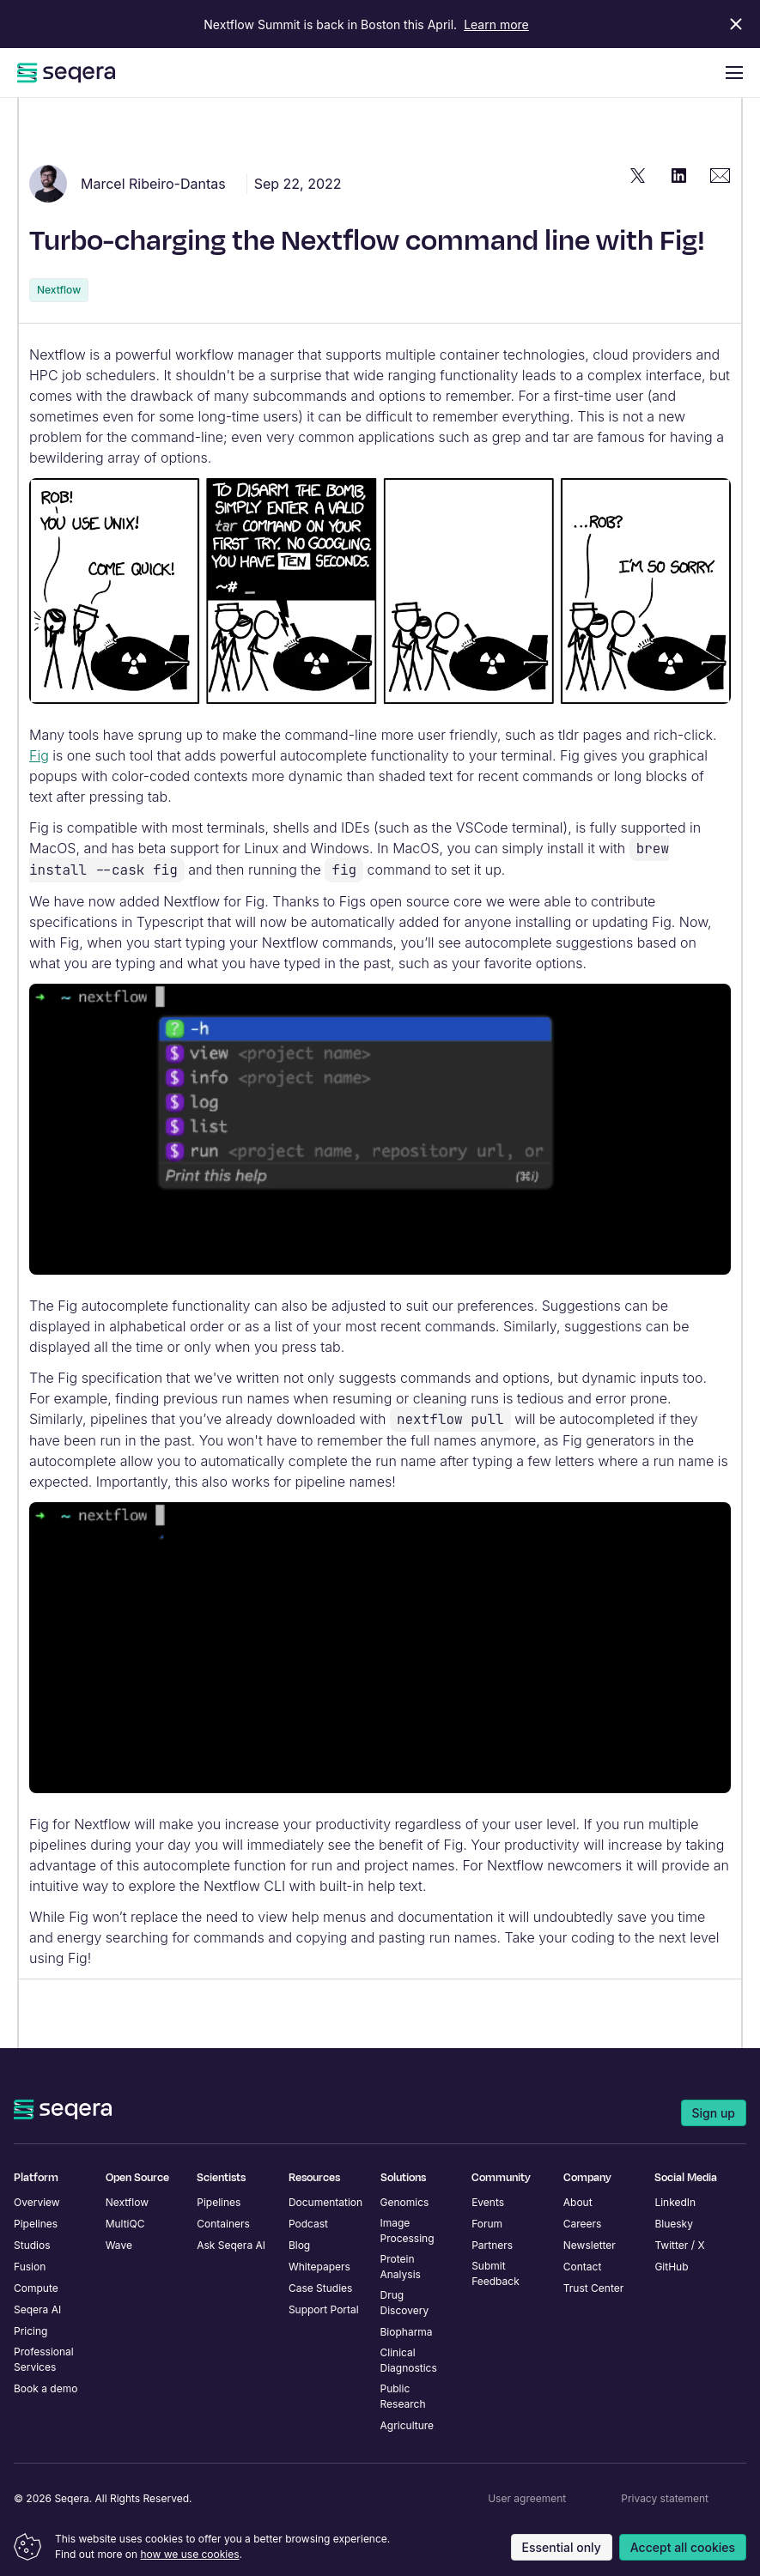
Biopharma (406, 2331)
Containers (223, 2223)
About (578, 2202)
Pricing (30, 2330)
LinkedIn (675, 2202)
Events (487, 2202)
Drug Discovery (404, 2302)
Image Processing (407, 2230)
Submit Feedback (495, 2273)
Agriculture (407, 2425)
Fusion (30, 2266)
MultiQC (125, 2223)
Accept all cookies (682, 2547)
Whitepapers (319, 2266)
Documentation (325, 2202)
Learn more (496, 24)
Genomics (404, 2202)
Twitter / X (679, 2245)
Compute (36, 2288)
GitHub (671, 2266)
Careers (582, 2223)
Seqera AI (37, 2309)
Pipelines (36, 2223)
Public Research (403, 2396)
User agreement (527, 2498)
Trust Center (593, 2288)
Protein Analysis (400, 2266)
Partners (492, 2245)
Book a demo (45, 2388)
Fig (39, 755)
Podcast (308, 2223)
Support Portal (324, 2309)
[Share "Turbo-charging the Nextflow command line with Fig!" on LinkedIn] (679, 175)
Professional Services (44, 2359)
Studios (32, 2245)
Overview (37, 2202)
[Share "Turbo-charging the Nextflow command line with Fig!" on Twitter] (638, 175)
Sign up (713, 2113)
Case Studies (321, 2288)
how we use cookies (189, 2554)
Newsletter (589, 2245)
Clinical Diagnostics (408, 2360)
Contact (582, 2266)
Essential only (561, 2547)
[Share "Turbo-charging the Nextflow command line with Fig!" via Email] (720, 175)
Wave (119, 2245)
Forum (486, 2223)
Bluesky (673, 2223)
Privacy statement (664, 2498)
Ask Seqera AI (231, 2245)
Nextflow (59, 289)
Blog (299, 2245)
